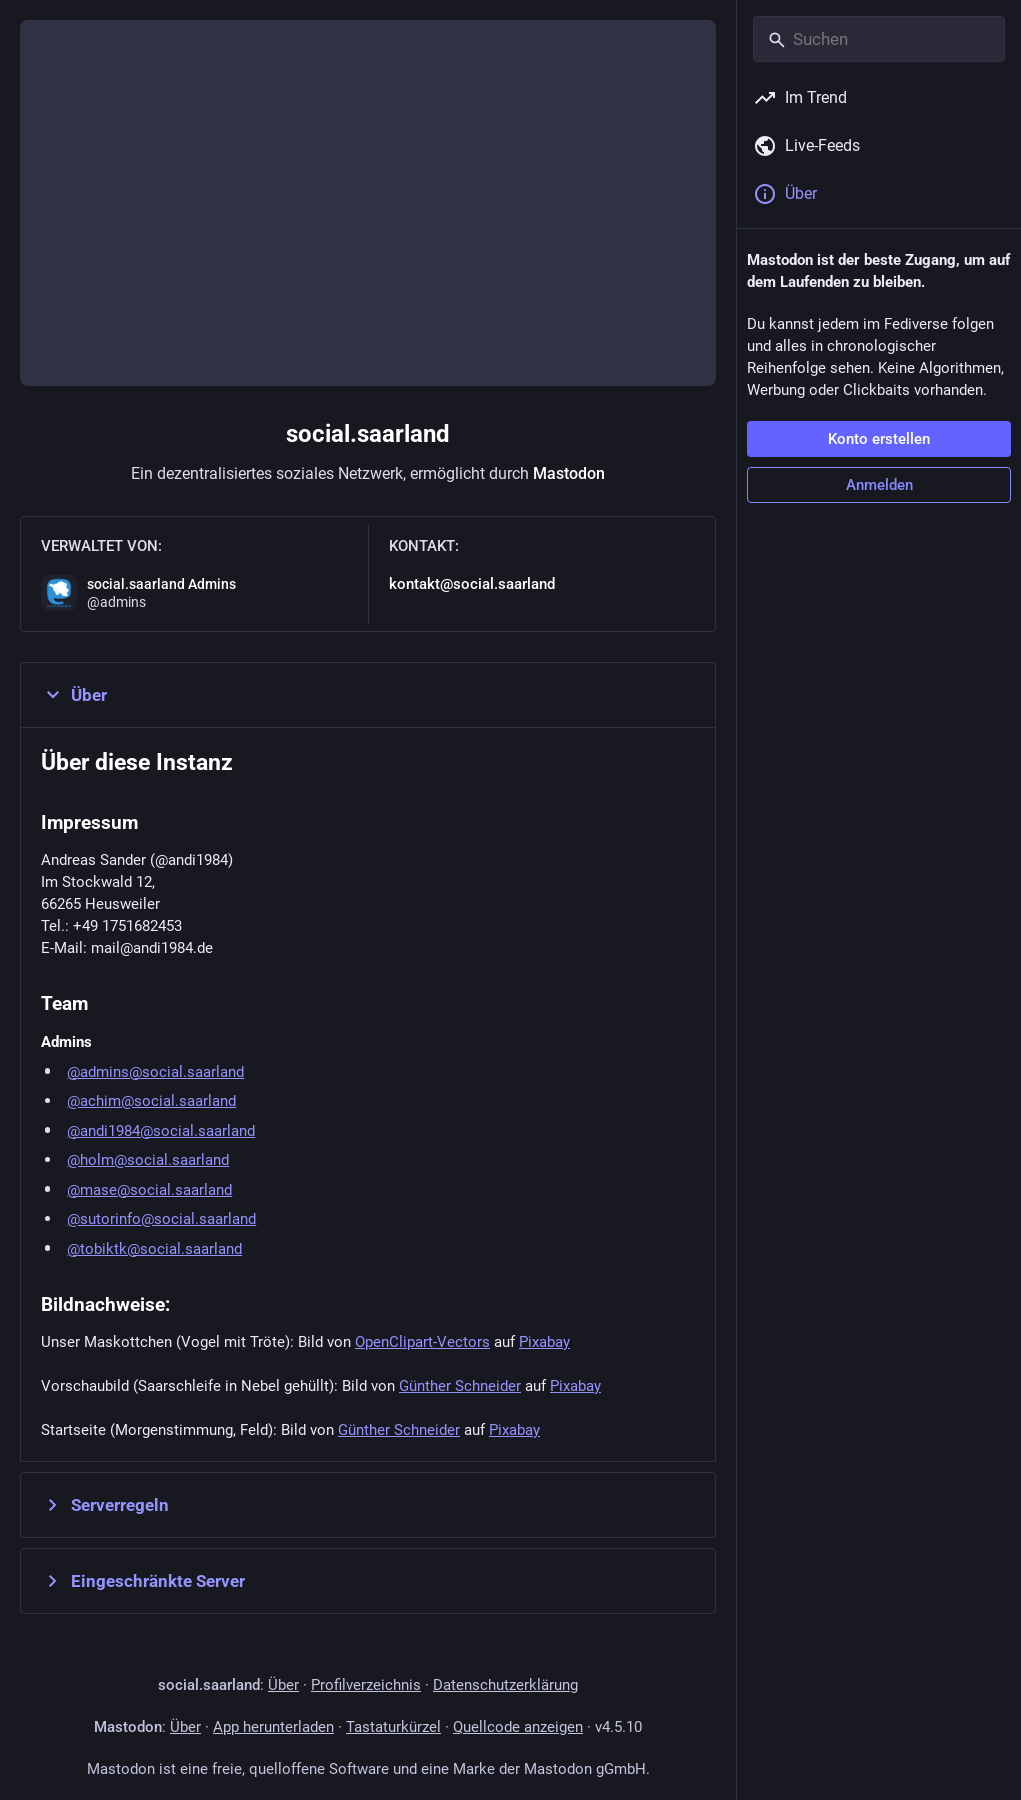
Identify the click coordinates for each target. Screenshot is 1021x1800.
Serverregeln (105, 1505)
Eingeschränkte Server (143, 1581)
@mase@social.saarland (149, 1190)
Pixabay (544, 1342)
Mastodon (569, 473)
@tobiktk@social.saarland (154, 1249)
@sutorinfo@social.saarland (161, 1219)
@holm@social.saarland (148, 1160)
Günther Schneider (460, 1386)
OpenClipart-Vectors (422, 1342)
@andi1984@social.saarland (161, 1131)
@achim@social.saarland (151, 1101)
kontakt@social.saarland (472, 584)
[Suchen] (879, 39)
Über (74, 695)
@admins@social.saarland (155, 1072)
